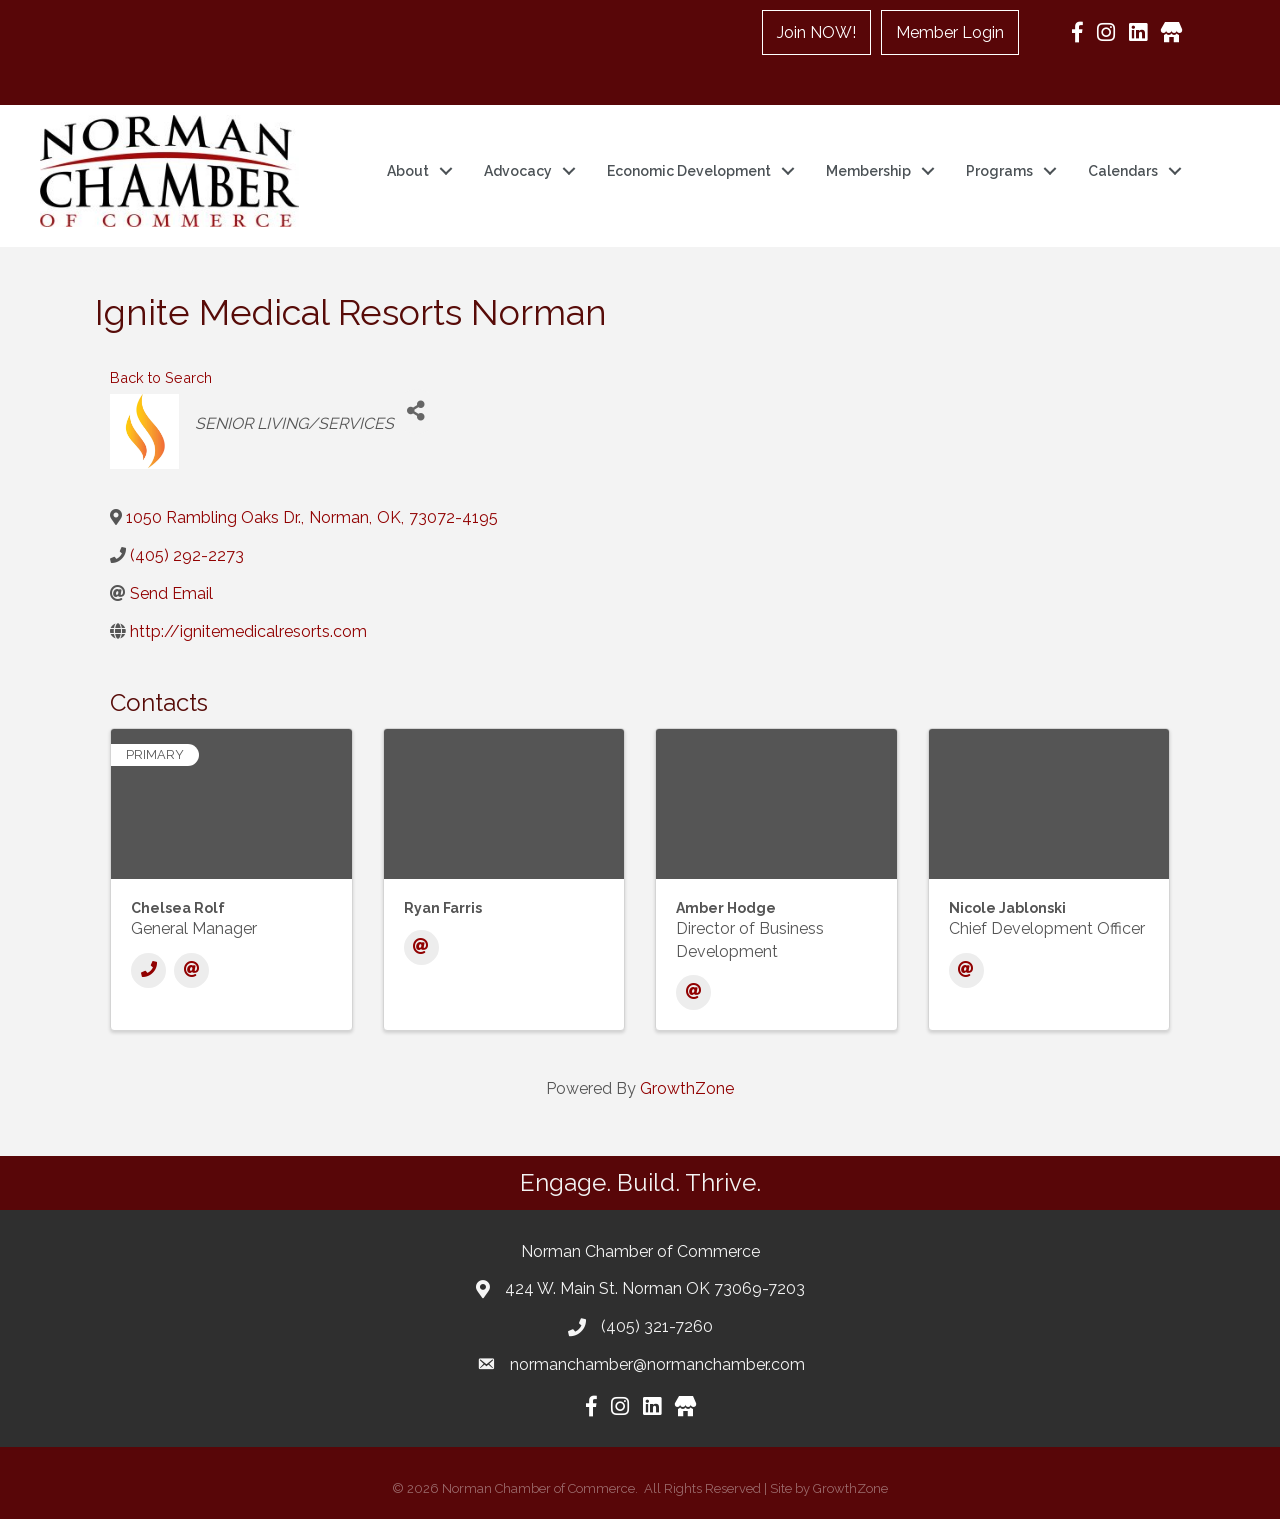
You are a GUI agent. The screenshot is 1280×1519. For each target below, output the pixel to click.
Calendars (1123, 171)
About (408, 171)
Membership (868, 171)
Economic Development (689, 171)
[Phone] (148, 970)
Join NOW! (816, 32)
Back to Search (161, 377)
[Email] (191, 970)
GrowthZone (687, 1088)
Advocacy (518, 171)
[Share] (416, 411)
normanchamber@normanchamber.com (657, 1364)
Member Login (950, 32)
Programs (999, 171)
